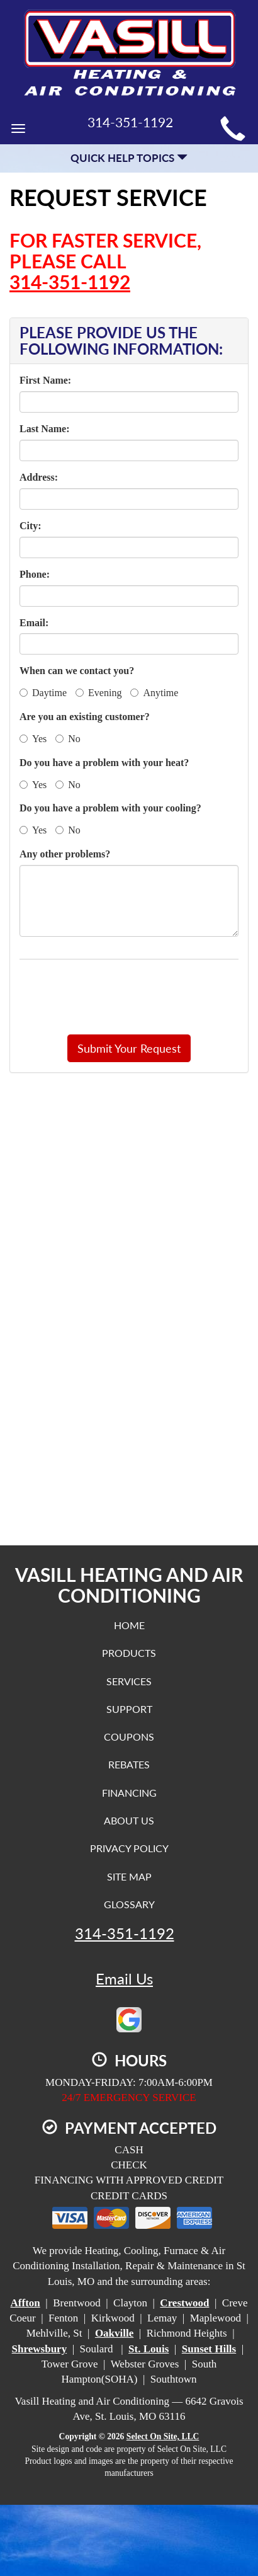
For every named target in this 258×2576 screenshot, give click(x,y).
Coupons (129, 1737)
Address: (39, 477)
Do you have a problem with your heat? (104, 762)
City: (31, 525)
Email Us (124, 1979)
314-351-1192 (69, 281)
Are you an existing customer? (85, 716)
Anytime (154, 692)
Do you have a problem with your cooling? (110, 808)
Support (129, 1709)
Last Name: (45, 428)
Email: (34, 622)
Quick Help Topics (129, 157)
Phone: (35, 574)
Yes (33, 738)
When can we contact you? (77, 670)
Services (129, 1681)
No (68, 738)
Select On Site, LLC (162, 2436)
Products (129, 1653)
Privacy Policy (129, 1848)
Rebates (129, 1764)
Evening (98, 692)
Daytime (43, 692)
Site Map (129, 1876)
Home (129, 1625)
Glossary (129, 1904)
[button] (129, 1048)
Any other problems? (65, 854)
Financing (129, 1793)
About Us (129, 1820)
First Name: (45, 380)
